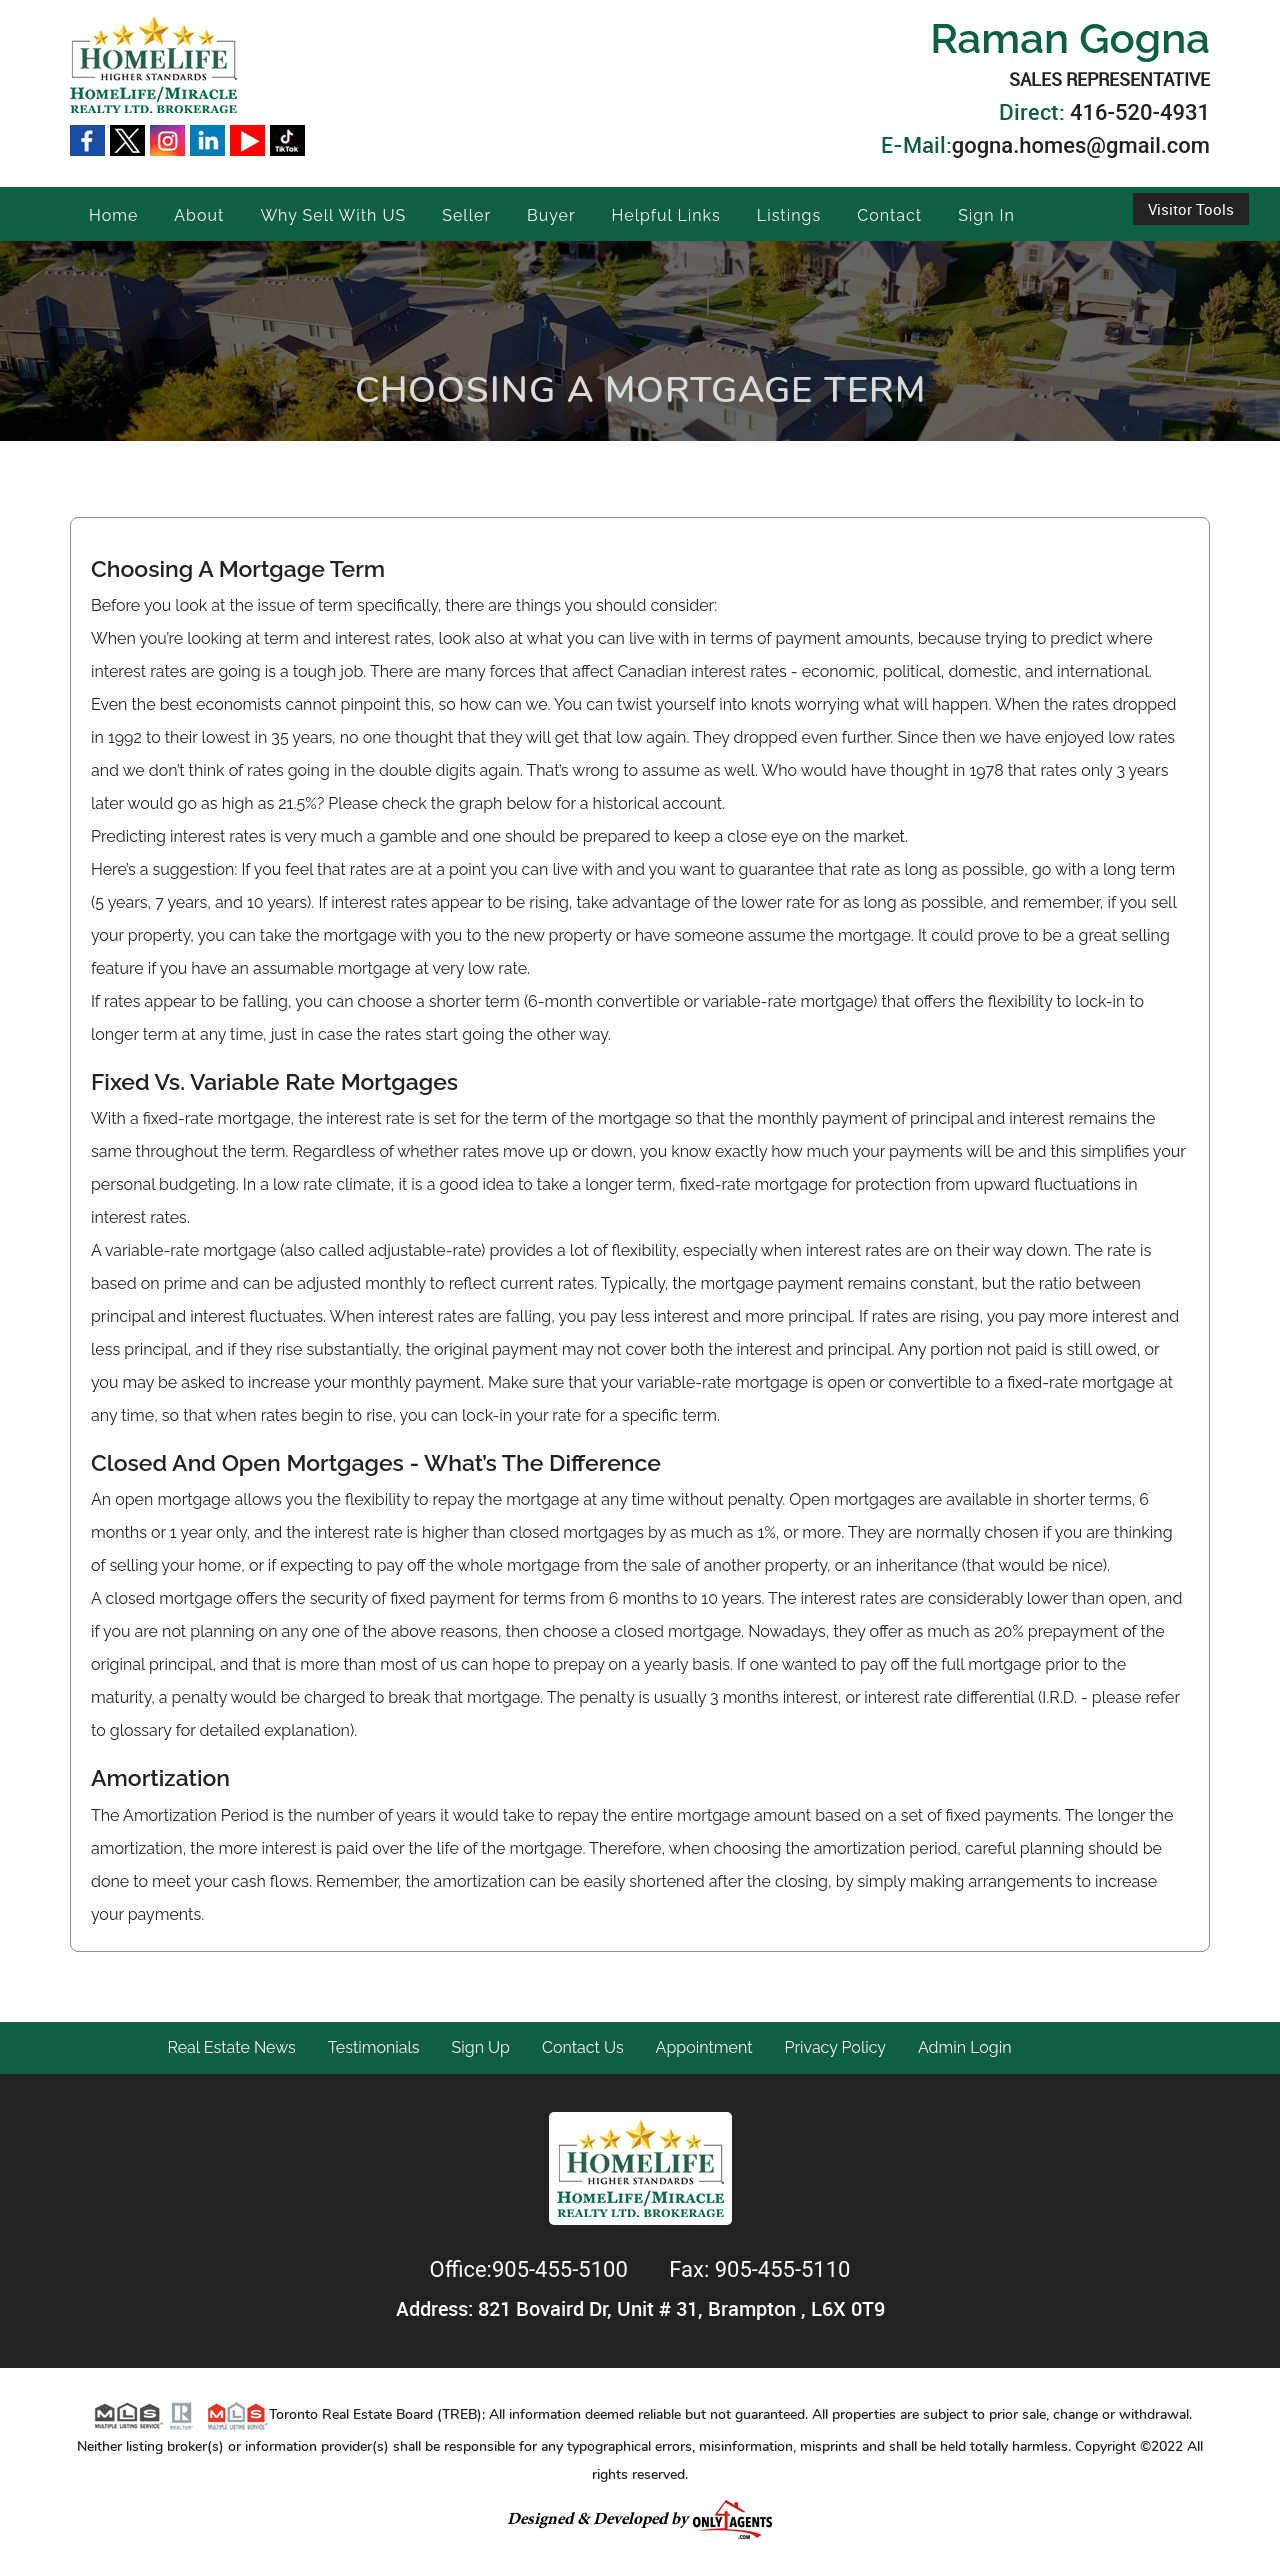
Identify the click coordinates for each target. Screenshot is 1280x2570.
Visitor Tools (1191, 209)
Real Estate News (232, 2047)
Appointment (704, 2047)
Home (113, 215)
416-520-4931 (1140, 112)
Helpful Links (666, 215)
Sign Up (481, 2047)
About (199, 215)
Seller (466, 215)
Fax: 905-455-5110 (759, 2269)
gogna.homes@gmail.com (1081, 145)
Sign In (986, 215)
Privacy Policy (836, 2047)
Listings (789, 215)
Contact (889, 215)
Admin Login (965, 2047)
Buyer (551, 215)
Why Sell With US (333, 215)
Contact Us (583, 2047)
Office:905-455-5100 (532, 2269)
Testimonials (374, 2047)
